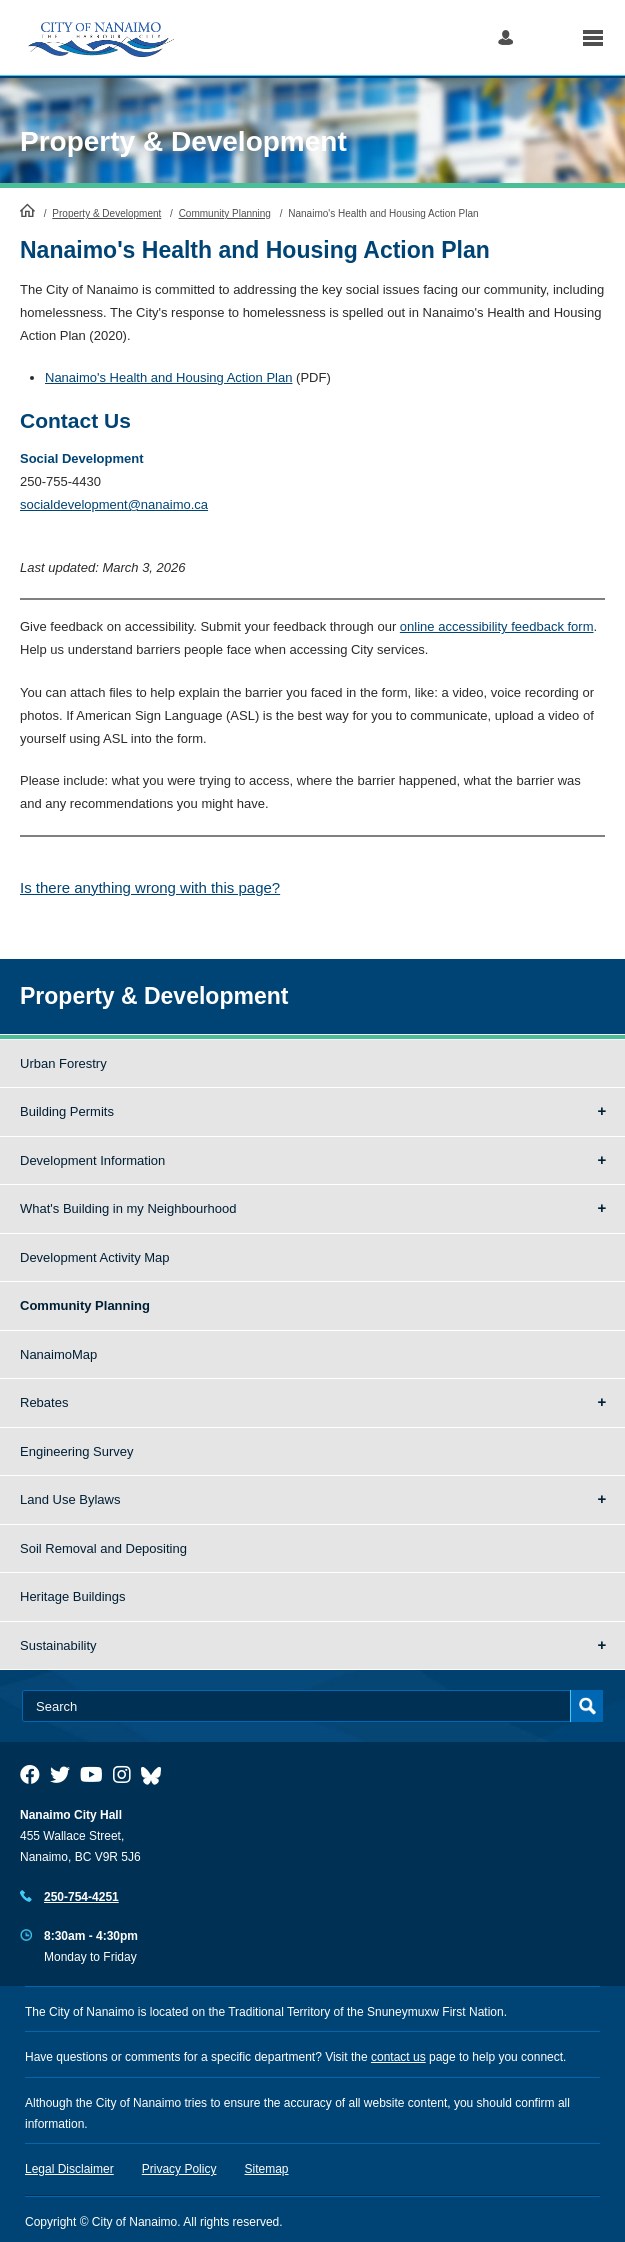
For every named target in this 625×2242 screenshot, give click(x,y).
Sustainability (58, 1645)
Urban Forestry (63, 1063)
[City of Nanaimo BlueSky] (156, 1775)
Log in (505, 37)
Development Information (92, 1160)
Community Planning (225, 213)
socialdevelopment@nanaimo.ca (114, 504)
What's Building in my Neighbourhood (128, 1208)
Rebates (44, 1402)
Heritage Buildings (73, 1596)
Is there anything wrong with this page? (150, 887)
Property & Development (183, 141)
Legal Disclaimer (69, 2169)
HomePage (27, 210)
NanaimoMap (58, 1354)
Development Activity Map (95, 1257)
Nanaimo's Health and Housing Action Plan (168, 377)
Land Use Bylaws (70, 1499)
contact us (398, 2057)
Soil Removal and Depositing (103, 1548)
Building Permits (67, 1111)
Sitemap (267, 2169)
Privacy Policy (179, 2169)
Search (547, 37)
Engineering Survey (76, 1451)
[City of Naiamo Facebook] (30, 1775)
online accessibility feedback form (497, 626)
